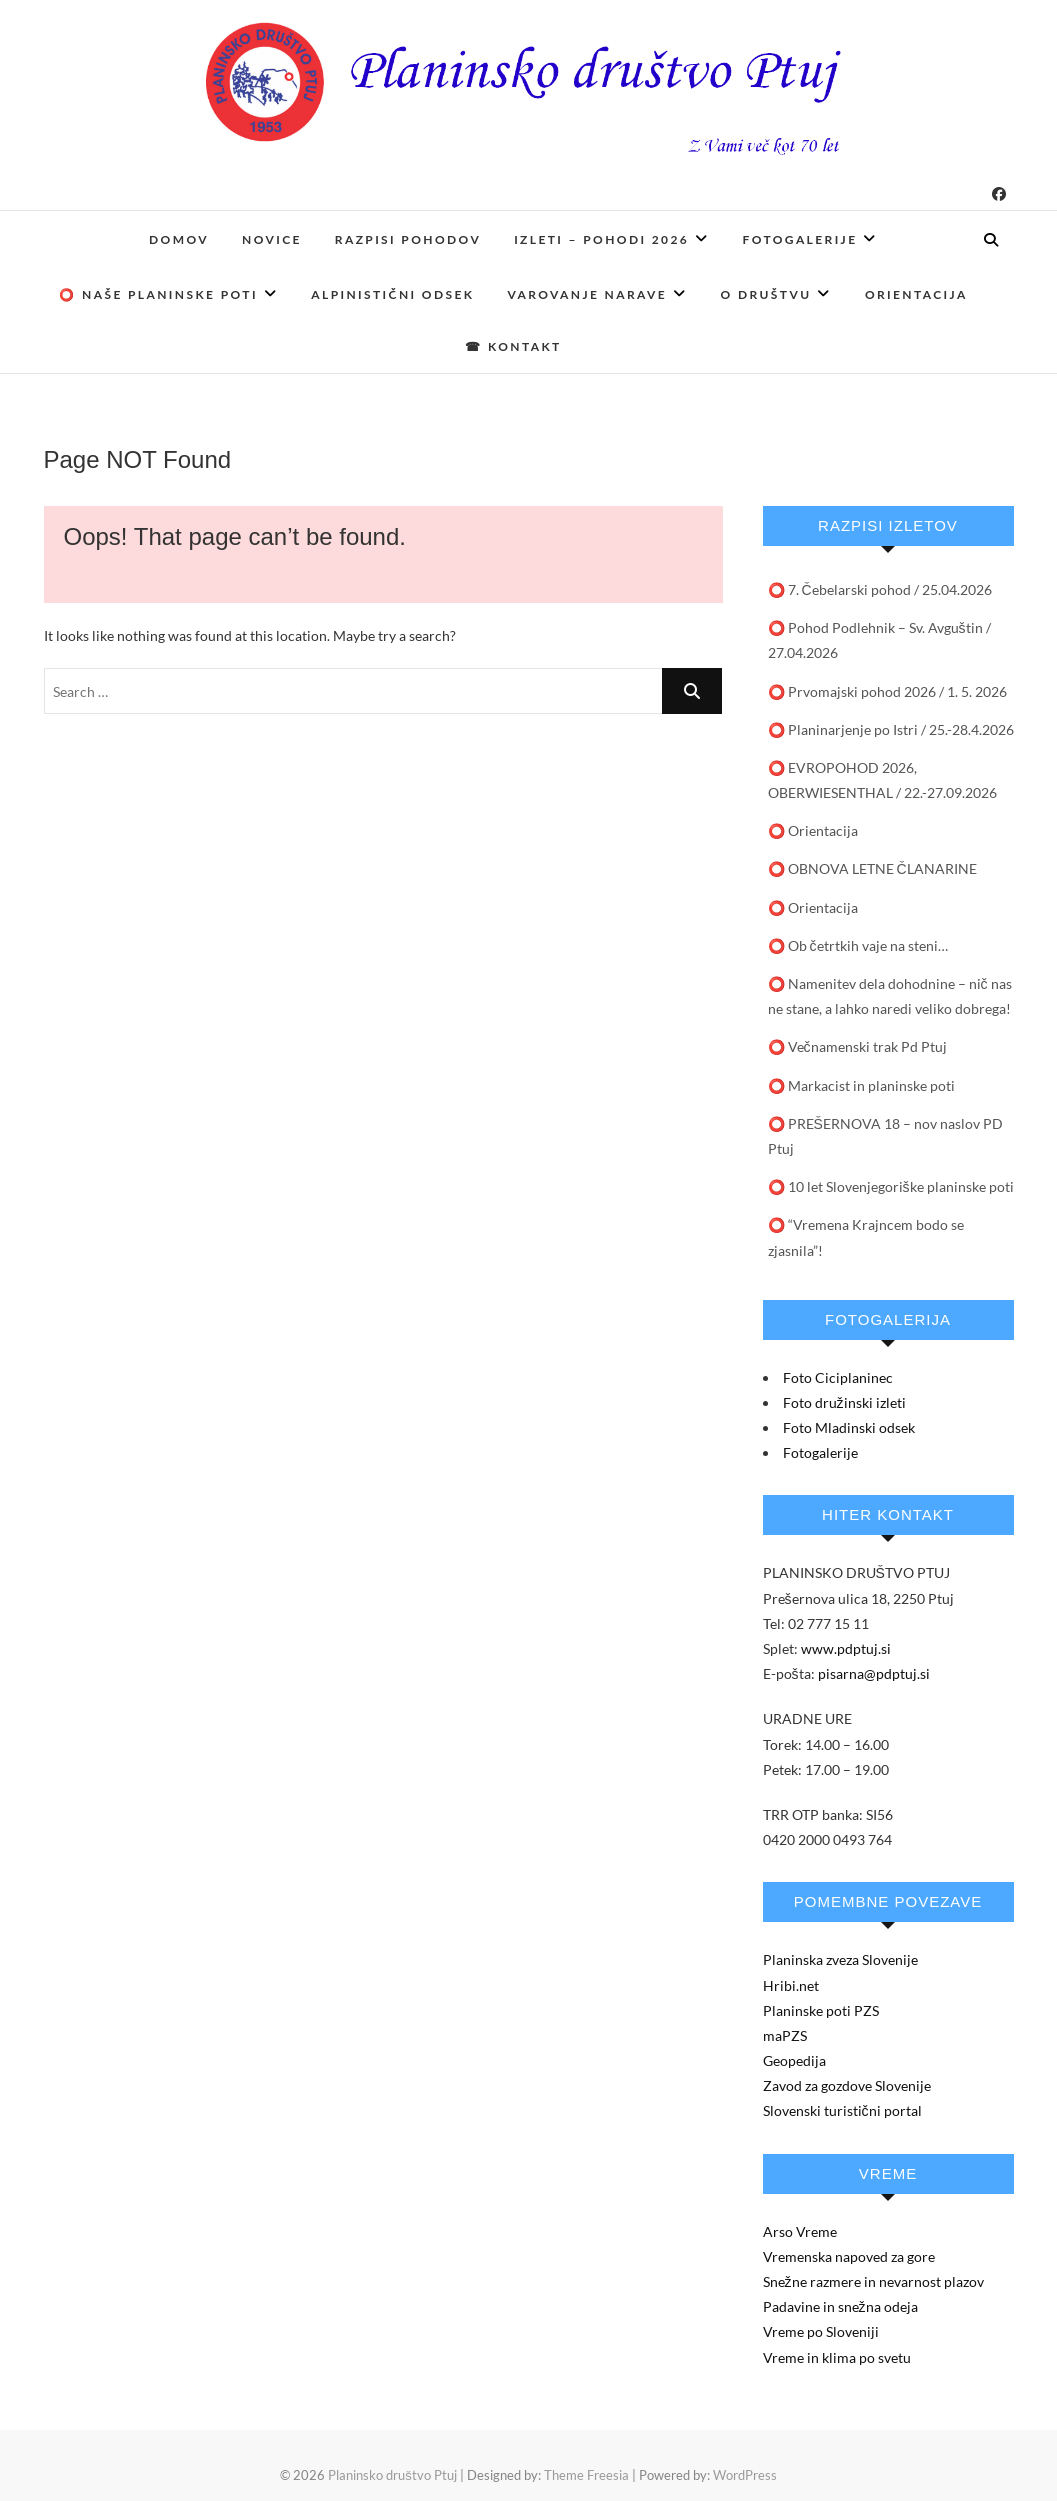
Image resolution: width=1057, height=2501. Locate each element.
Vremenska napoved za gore (849, 2256)
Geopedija (794, 2060)
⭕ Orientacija (813, 830)
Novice (272, 239)
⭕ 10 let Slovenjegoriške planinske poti (891, 1186)
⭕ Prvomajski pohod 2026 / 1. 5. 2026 (887, 691)
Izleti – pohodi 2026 (601, 239)
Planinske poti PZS (821, 2010)
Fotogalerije (800, 239)
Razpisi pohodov (408, 239)
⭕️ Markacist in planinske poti (861, 1085)
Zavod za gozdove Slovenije (847, 2085)
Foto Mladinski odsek (849, 1427)
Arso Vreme (800, 2231)
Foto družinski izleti (844, 1402)
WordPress (745, 2475)
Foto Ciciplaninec (838, 1377)
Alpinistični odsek (392, 294)
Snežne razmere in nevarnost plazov (873, 2281)
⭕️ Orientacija (813, 907)
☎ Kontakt (513, 346)
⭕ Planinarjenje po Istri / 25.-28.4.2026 (891, 729)
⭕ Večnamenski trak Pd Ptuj (857, 1046)
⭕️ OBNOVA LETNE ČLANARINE (872, 868)
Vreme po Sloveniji (821, 2331)
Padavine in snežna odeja (840, 2306)
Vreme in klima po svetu (837, 2357)
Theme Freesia (586, 2475)
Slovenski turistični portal (842, 2110)
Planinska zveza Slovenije (840, 1959)
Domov (179, 239)
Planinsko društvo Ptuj (392, 2475)
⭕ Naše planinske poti (158, 294)
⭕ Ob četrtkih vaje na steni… (858, 945)
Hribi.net (791, 1985)
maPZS (785, 2035)
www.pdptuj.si (846, 1648)
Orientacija (916, 294)
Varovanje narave (587, 294)
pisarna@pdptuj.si (874, 1673)
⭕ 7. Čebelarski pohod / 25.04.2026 (880, 589)
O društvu (766, 294)
